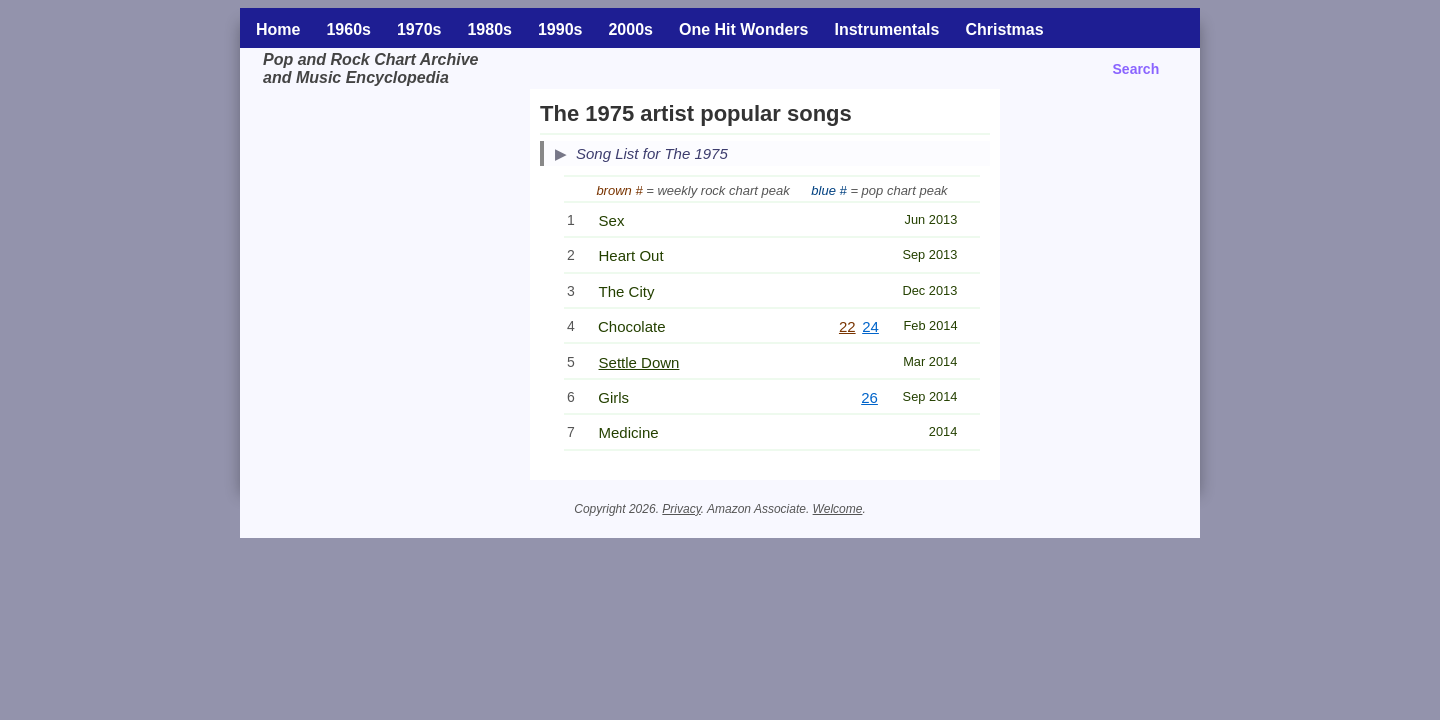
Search (1136, 69)
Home (278, 29)
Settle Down (639, 362)
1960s (348, 29)
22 (847, 326)
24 (870, 326)
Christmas (1004, 29)
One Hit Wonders (744, 29)
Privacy (681, 509)
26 (869, 397)
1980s (489, 29)
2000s (630, 29)
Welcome (838, 509)
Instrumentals (886, 29)
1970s (419, 29)
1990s (560, 29)
